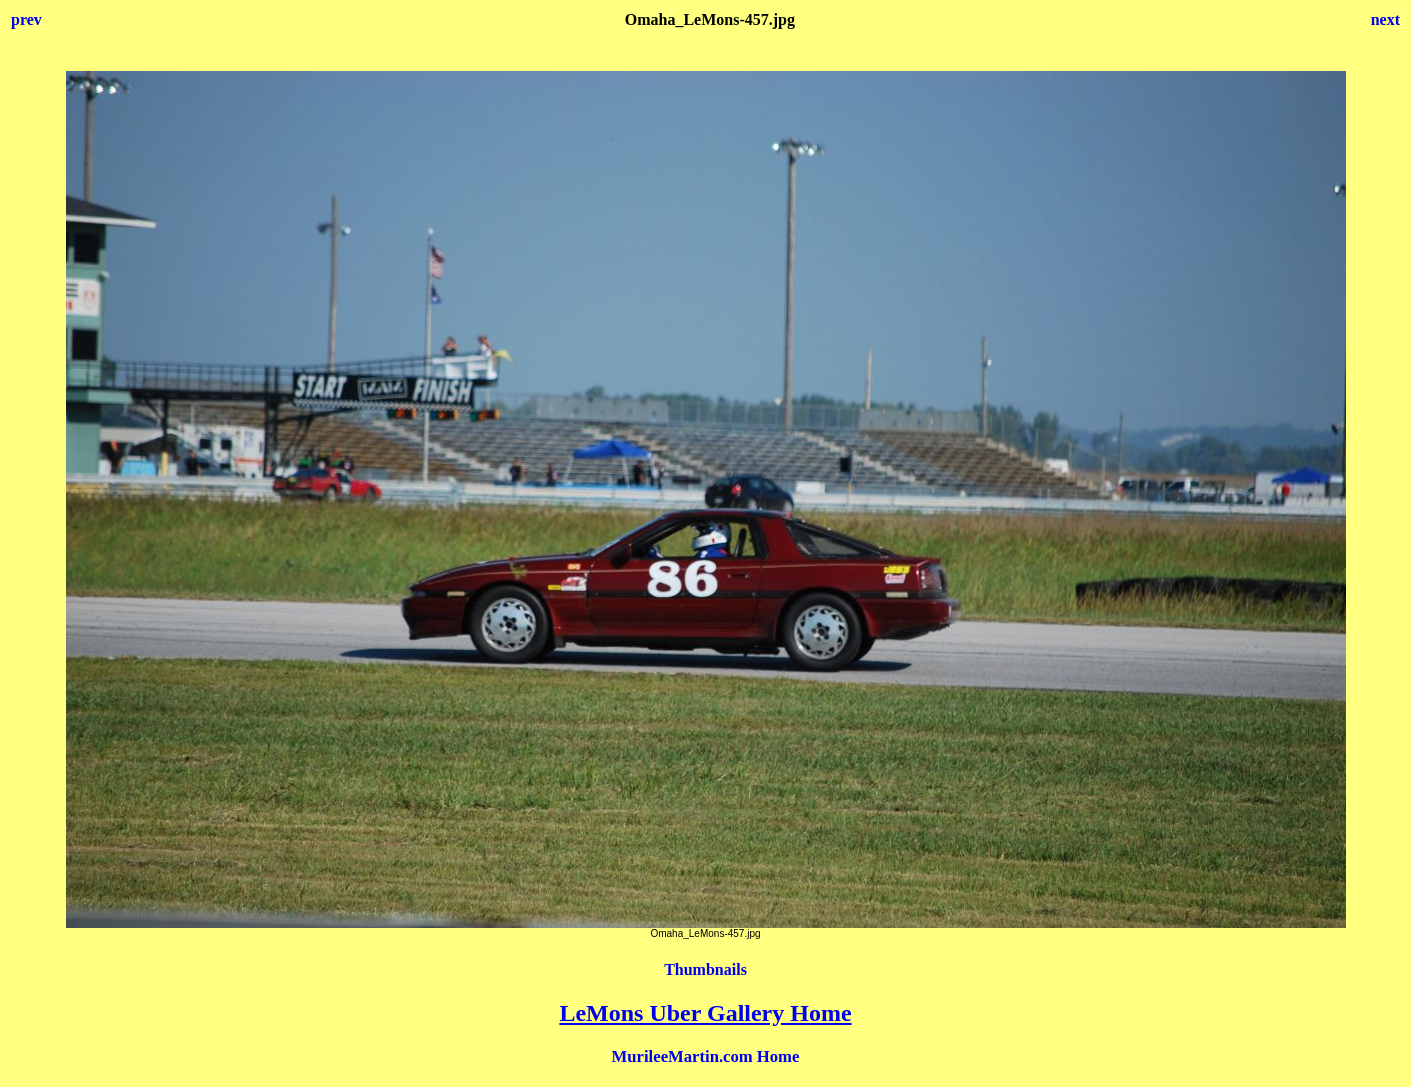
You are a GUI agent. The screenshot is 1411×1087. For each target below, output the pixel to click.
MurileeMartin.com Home (706, 1056)
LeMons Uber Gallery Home (705, 1013)
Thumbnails (705, 969)
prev (26, 19)
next (1385, 19)
